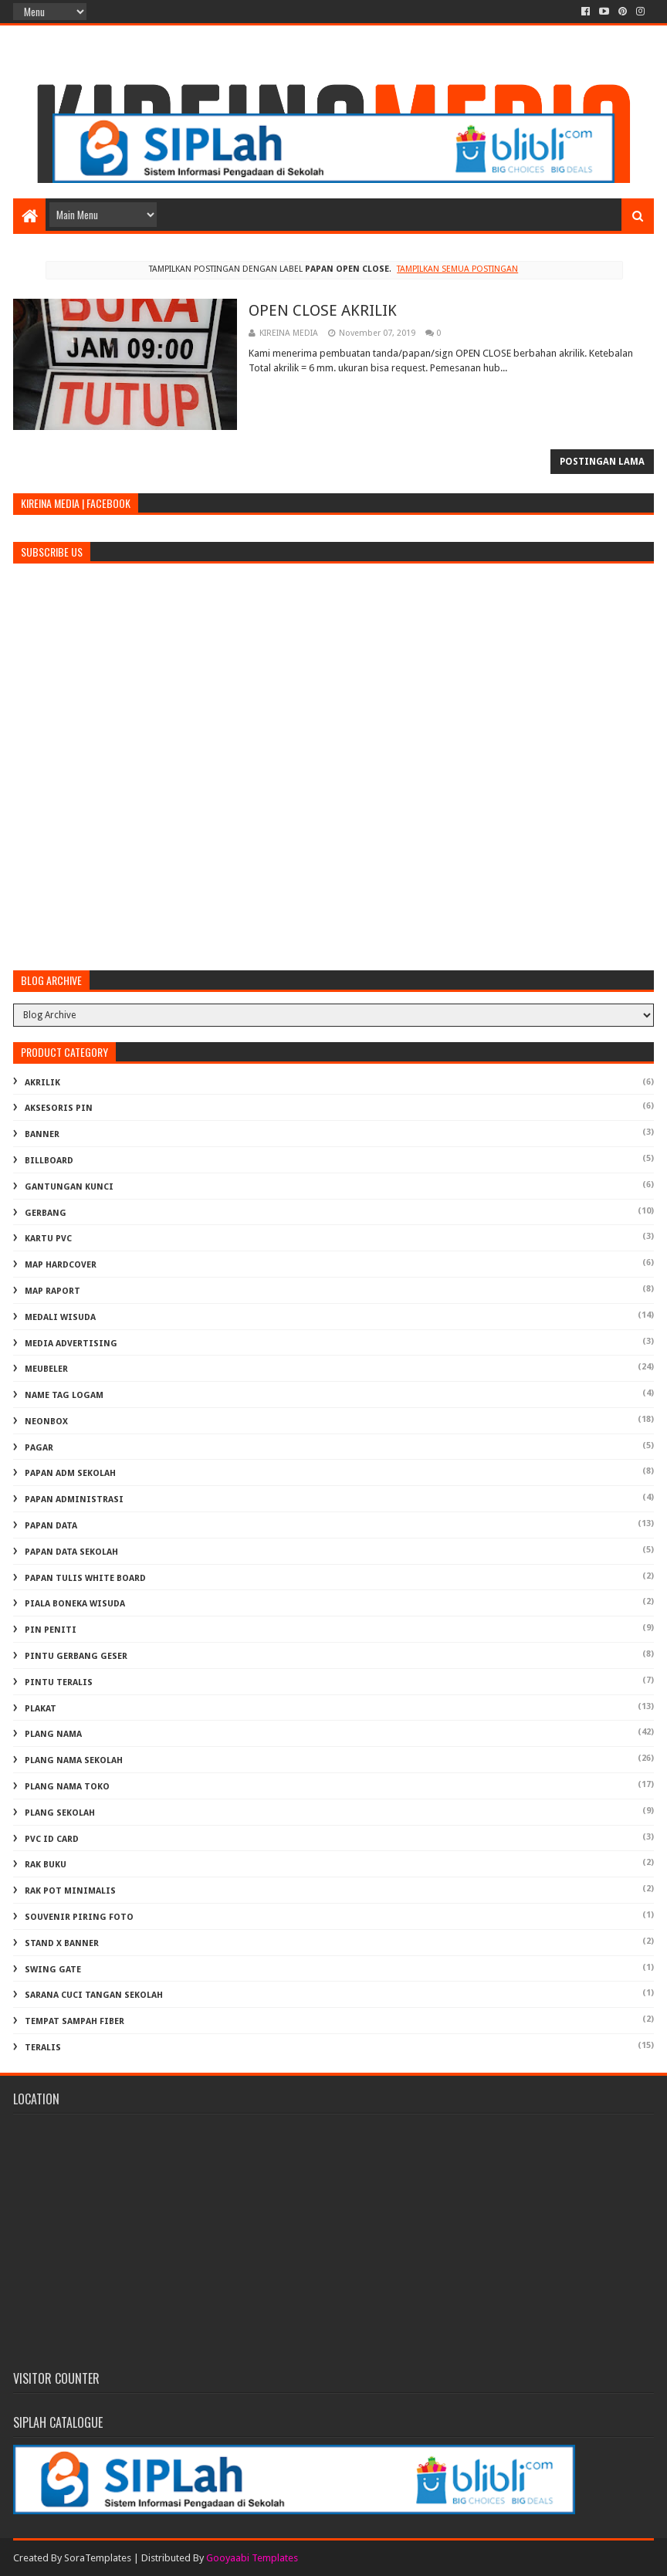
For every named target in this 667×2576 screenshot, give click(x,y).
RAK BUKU (45, 1865)
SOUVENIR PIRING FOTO (79, 1917)
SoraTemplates (97, 2558)
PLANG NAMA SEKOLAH (74, 1760)
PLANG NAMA (53, 1734)
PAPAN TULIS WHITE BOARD (85, 1578)
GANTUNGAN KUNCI (69, 1187)
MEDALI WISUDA (60, 1317)
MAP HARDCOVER (60, 1265)
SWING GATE (53, 1970)
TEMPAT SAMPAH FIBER (74, 2021)
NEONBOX (46, 1422)
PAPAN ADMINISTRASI (74, 1499)
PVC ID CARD (52, 1839)
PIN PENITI (50, 1630)
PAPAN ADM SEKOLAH (70, 1473)
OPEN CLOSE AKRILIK (323, 310)
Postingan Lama (602, 461)
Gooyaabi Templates (252, 2558)
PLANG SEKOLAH (60, 1813)
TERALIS (43, 2048)
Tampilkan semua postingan (457, 269)
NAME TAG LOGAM (64, 1395)
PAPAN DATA (51, 1526)
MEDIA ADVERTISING (71, 1344)
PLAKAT (40, 1709)
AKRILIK (42, 1083)
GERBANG (45, 1213)
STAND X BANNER (62, 1943)
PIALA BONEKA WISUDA (75, 1604)
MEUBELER (46, 1369)
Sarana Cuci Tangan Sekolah (94, 1995)
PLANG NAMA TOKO (67, 1787)
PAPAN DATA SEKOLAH (71, 1552)
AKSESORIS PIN (59, 1108)
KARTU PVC (48, 1239)
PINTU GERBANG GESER (76, 1656)
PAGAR (39, 1448)
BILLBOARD (49, 1161)
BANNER (42, 1134)
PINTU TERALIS (59, 1682)
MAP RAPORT (52, 1291)
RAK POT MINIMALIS (70, 1891)
